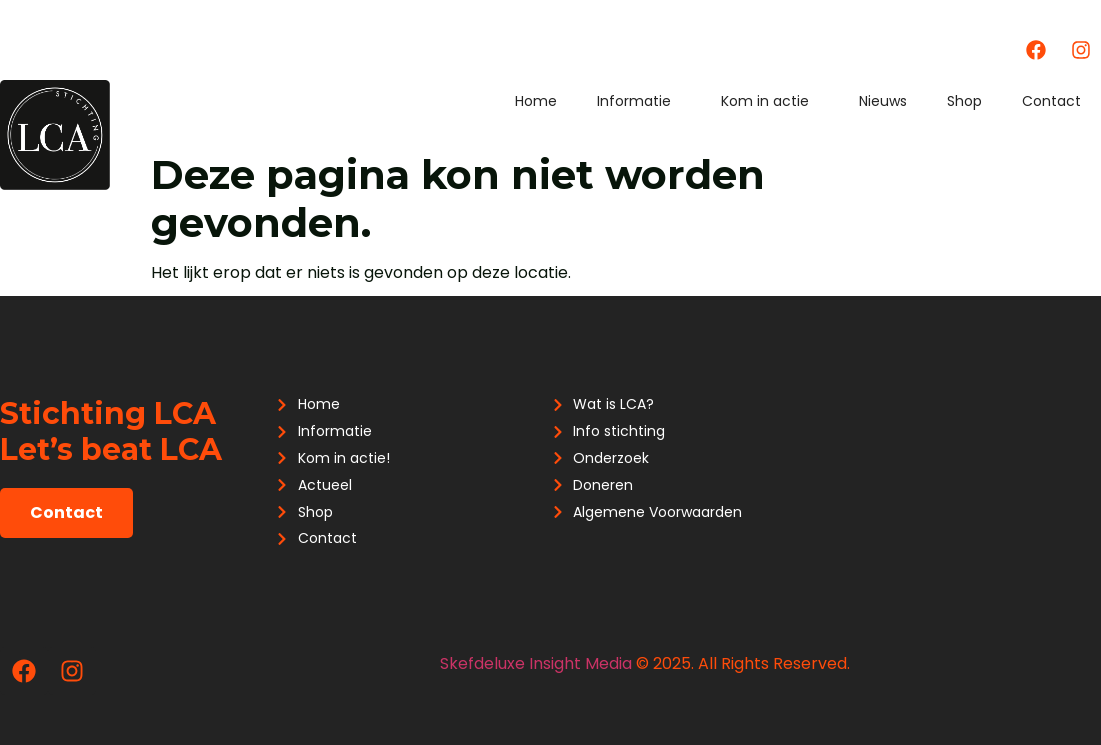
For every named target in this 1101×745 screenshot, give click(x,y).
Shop (964, 101)
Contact (1051, 101)
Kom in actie (770, 101)
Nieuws (883, 101)
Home (536, 101)
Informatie (639, 101)
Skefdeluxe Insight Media (536, 663)
